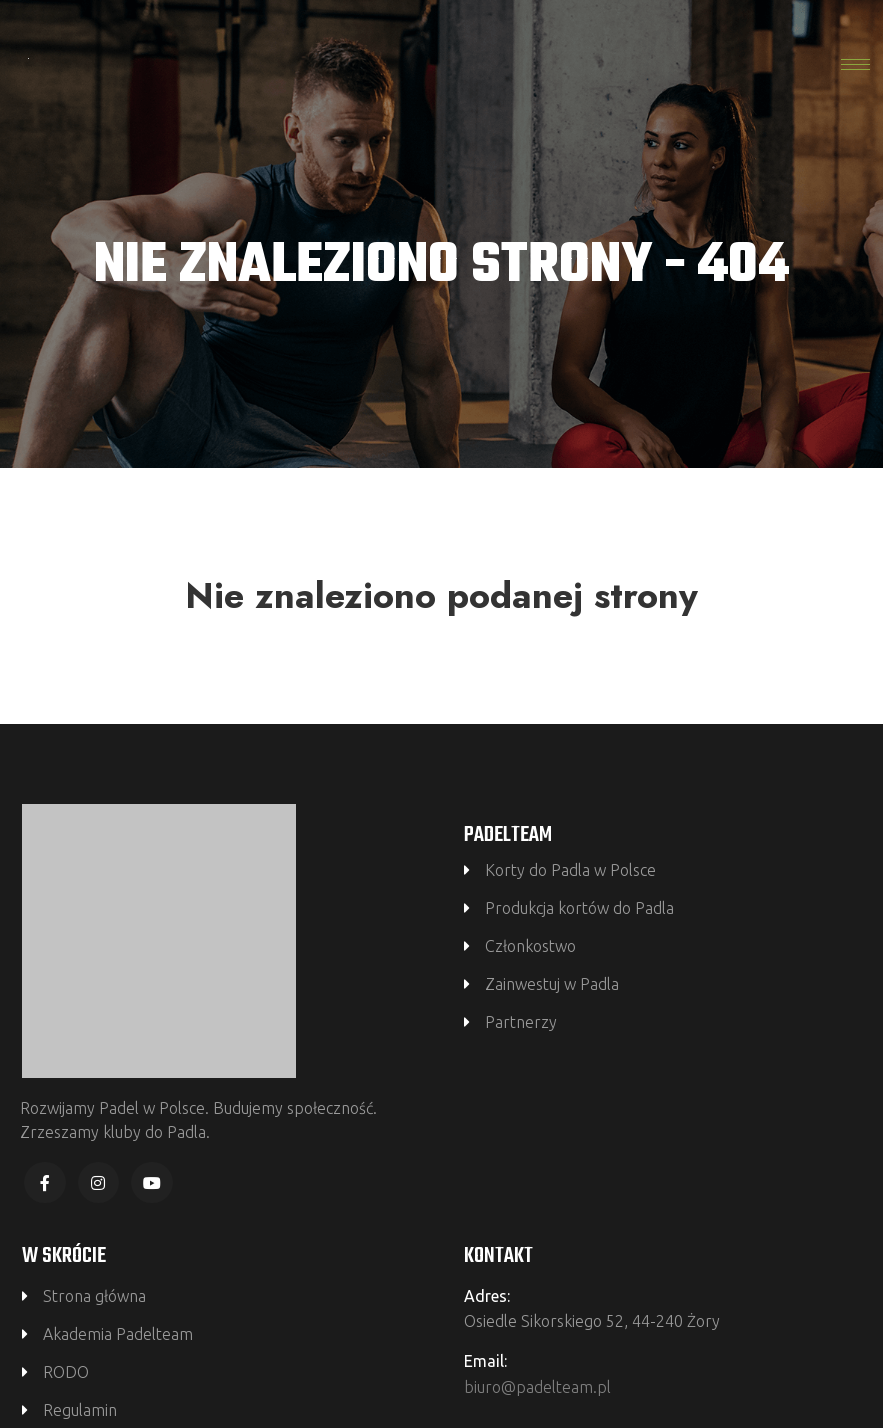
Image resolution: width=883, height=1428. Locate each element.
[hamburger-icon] (855, 65)
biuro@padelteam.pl (537, 1387)
